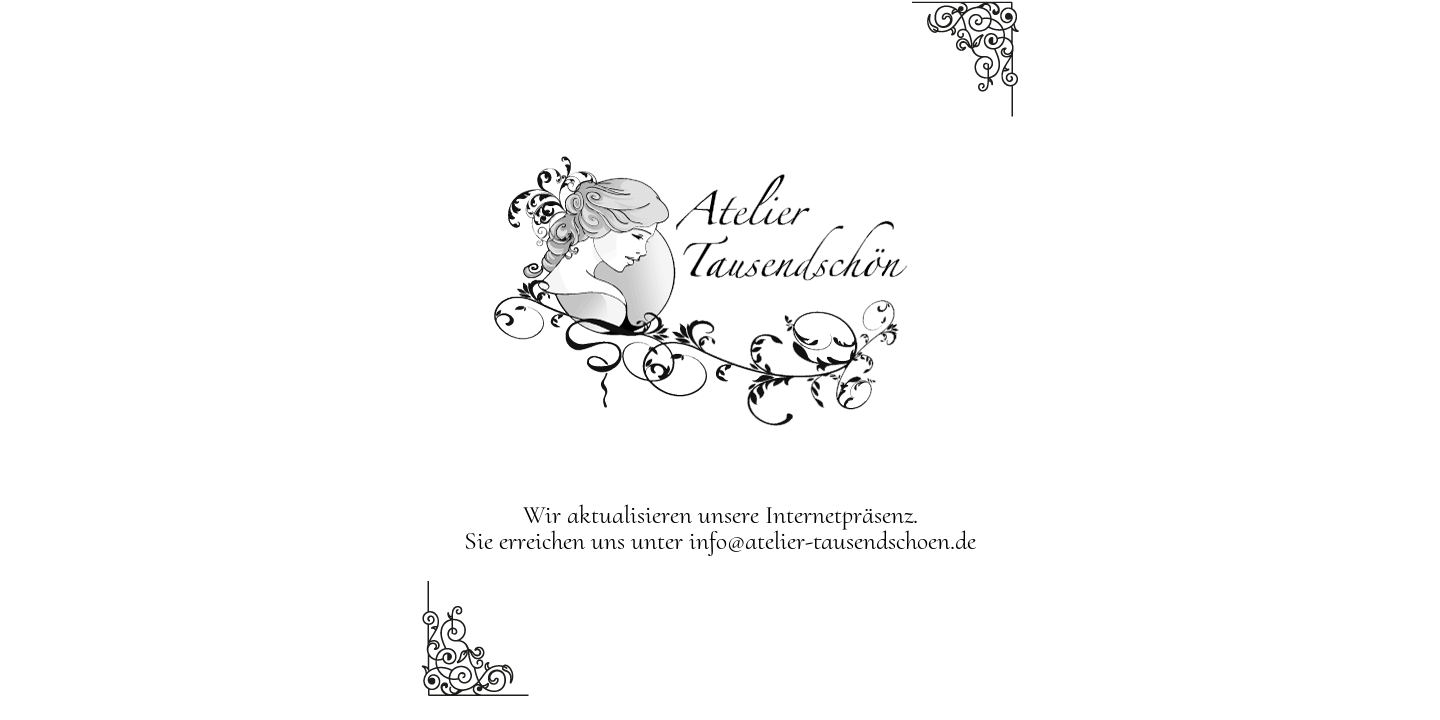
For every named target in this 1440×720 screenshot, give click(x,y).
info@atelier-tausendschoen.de (832, 540)
